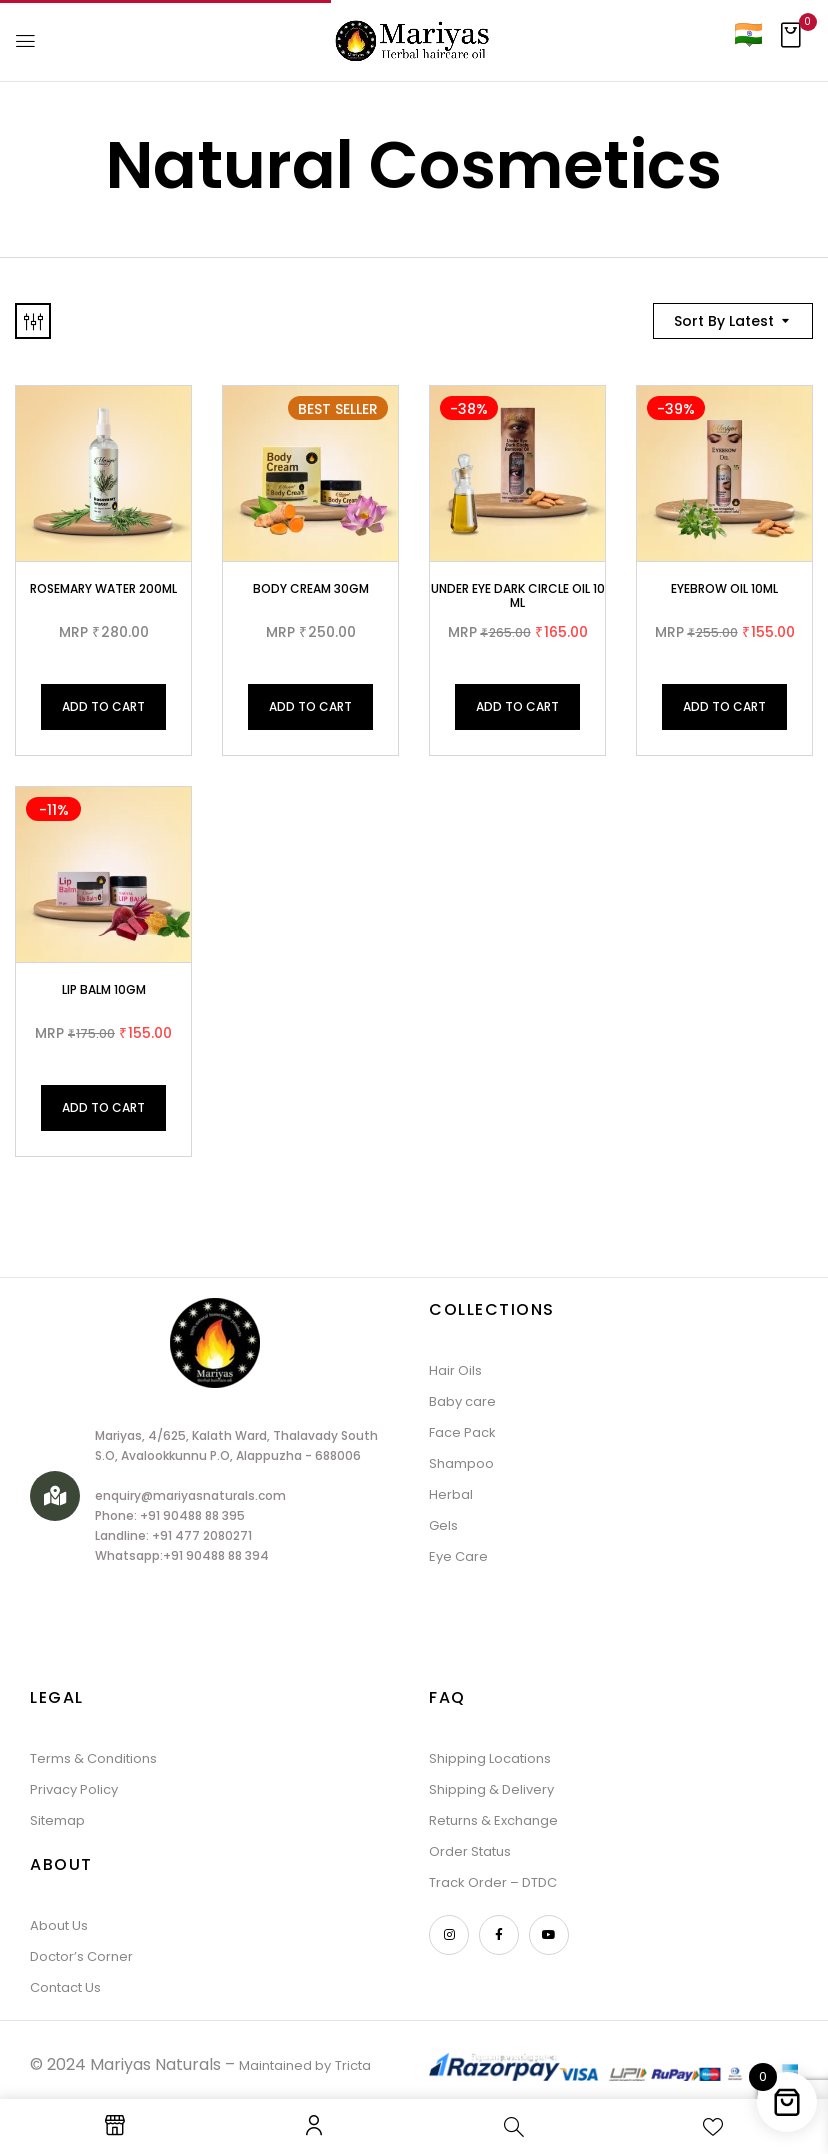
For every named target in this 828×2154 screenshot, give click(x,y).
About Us (59, 1925)
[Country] (748, 33)
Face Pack (462, 1432)
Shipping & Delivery (491, 1789)
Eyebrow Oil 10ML (724, 588)
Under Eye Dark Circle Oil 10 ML (518, 595)
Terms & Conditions (93, 1758)
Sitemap (57, 1820)
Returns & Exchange (493, 1820)
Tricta (353, 2065)
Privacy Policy (74, 1789)
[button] (790, 41)
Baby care (462, 1401)
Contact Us (65, 1987)
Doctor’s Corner (81, 1956)
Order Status (470, 1851)
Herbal (451, 1494)
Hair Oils (455, 1370)
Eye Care (458, 1556)
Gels (443, 1525)
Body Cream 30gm (311, 588)
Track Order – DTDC (493, 1882)
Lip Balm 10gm (104, 989)
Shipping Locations (490, 1758)
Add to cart (103, 706)
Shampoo (461, 1463)
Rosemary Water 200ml (103, 588)
